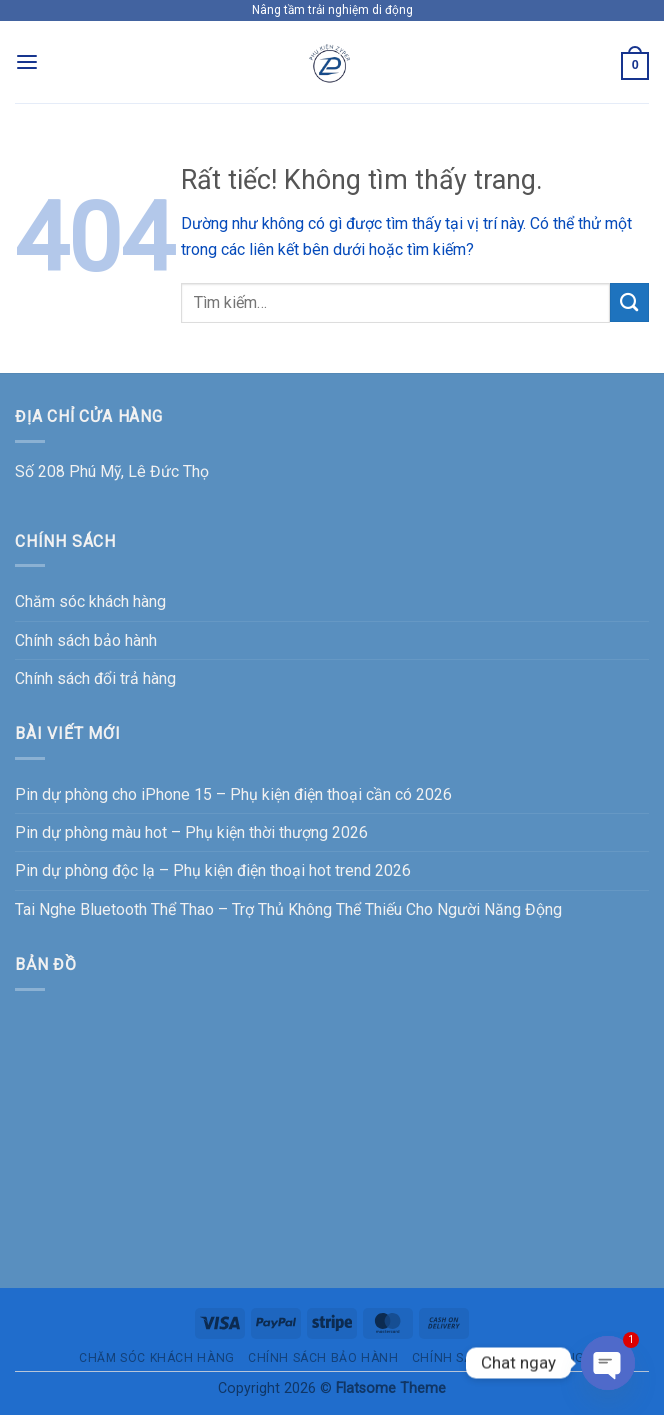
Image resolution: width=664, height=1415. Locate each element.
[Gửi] (629, 302)
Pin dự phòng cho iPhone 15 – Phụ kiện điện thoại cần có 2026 (233, 794)
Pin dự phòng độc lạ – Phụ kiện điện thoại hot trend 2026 (213, 870)
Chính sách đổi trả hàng (95, 678)
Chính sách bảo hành (86, 640)
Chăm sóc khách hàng (90, 601)
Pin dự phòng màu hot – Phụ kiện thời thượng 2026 (191, 832)
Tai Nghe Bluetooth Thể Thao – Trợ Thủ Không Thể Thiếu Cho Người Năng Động (288, 909)
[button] (27, 62)
